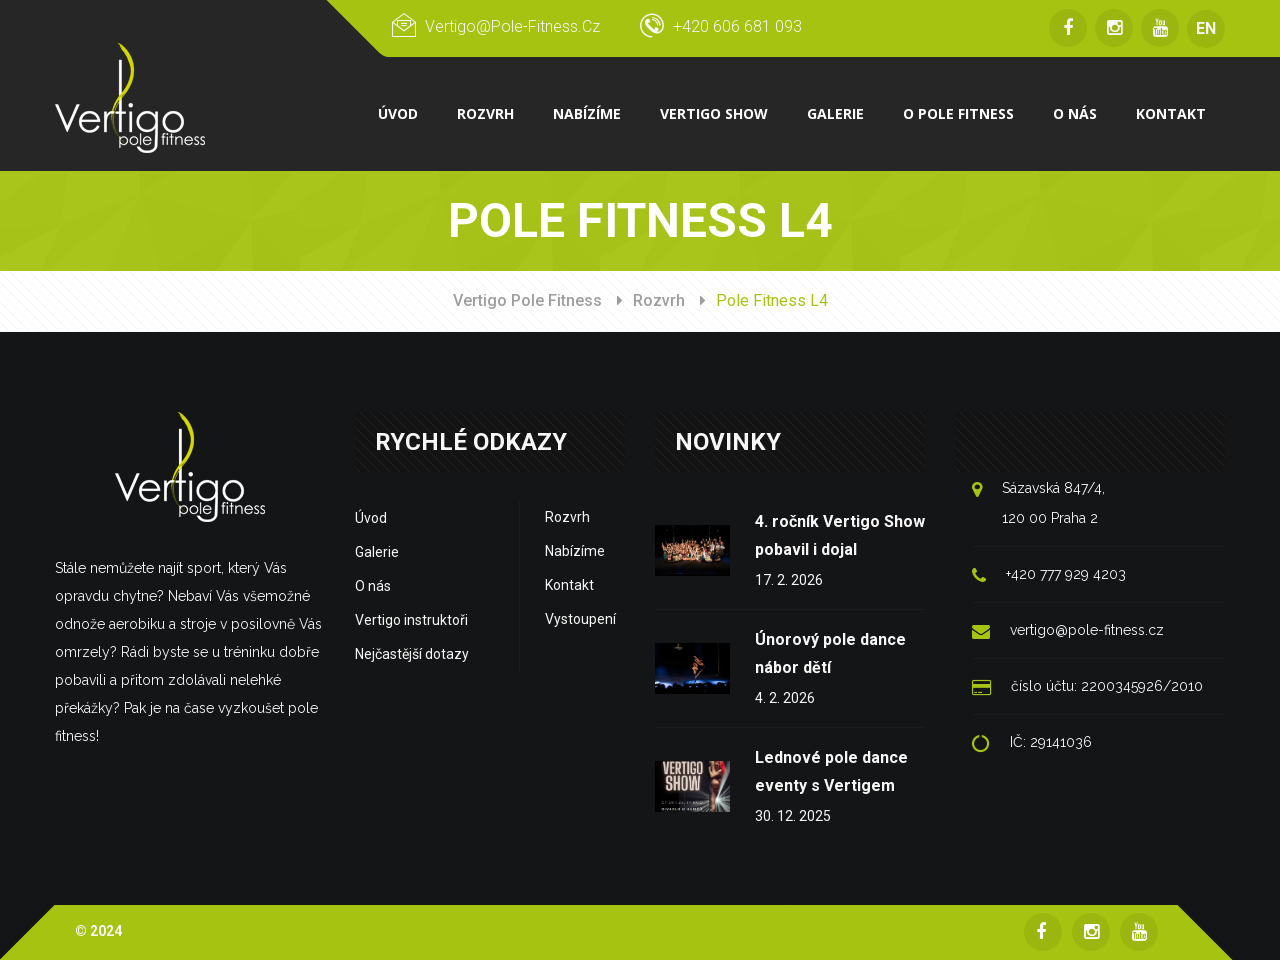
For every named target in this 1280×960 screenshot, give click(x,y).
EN (1206, 28)
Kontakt (569, 585)
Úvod (371, 518)
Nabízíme (575, 551)
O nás (373, 586)
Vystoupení (580, 619)
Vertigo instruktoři (411, 620)
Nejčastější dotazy (412, 654)
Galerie (377, 552)
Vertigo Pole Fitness (527, 300)
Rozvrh (659, 300)
